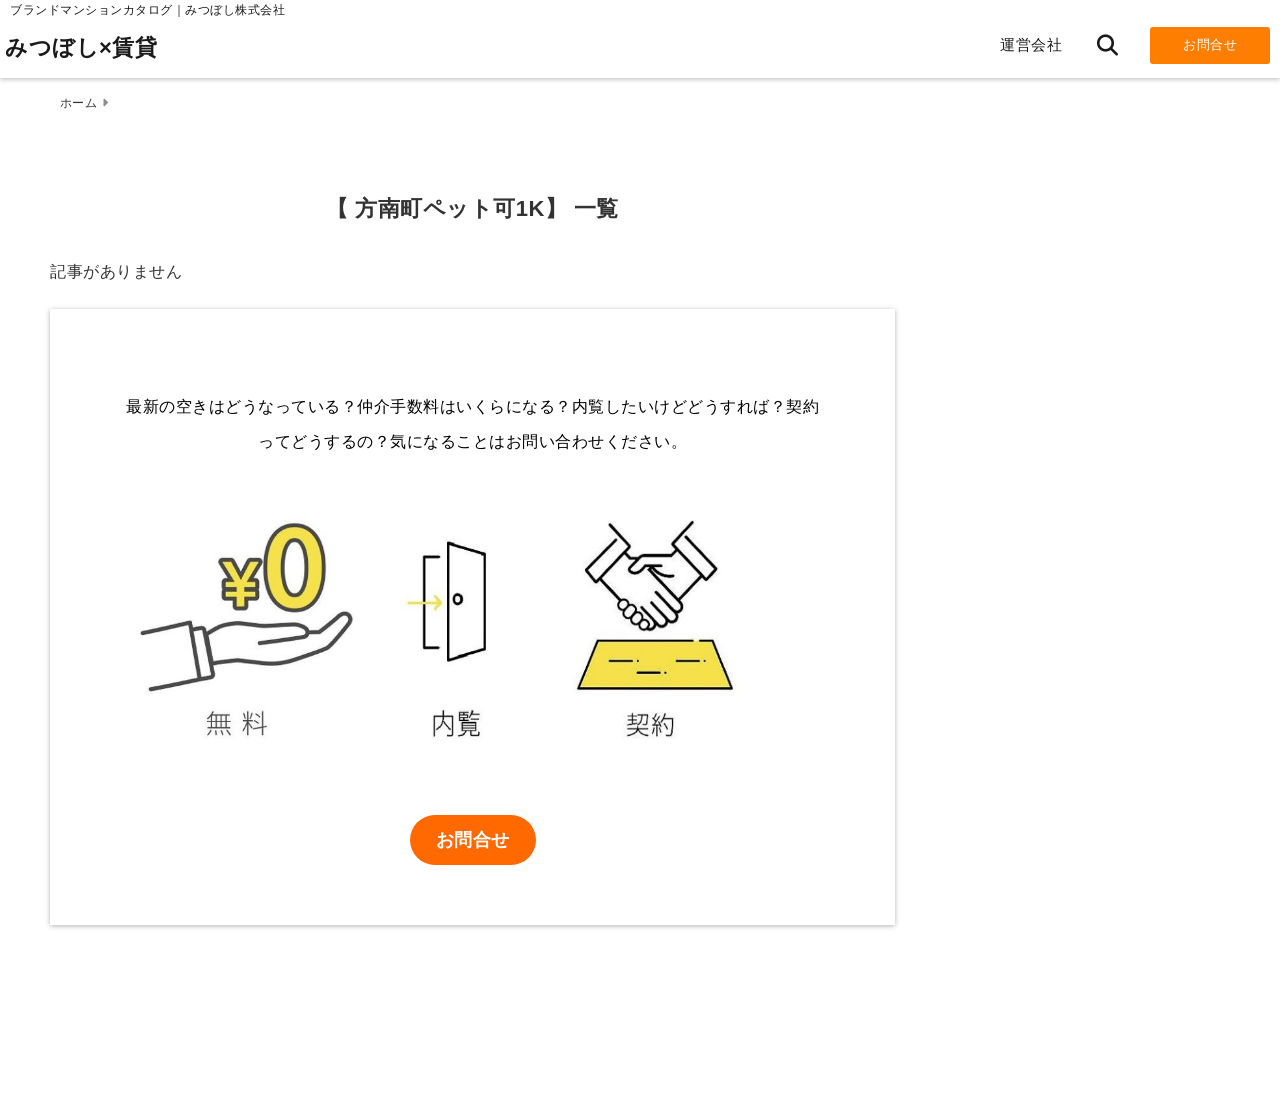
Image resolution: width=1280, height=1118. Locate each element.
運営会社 (1031, 44)
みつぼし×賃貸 (81, 47)
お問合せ (1210, 44)
